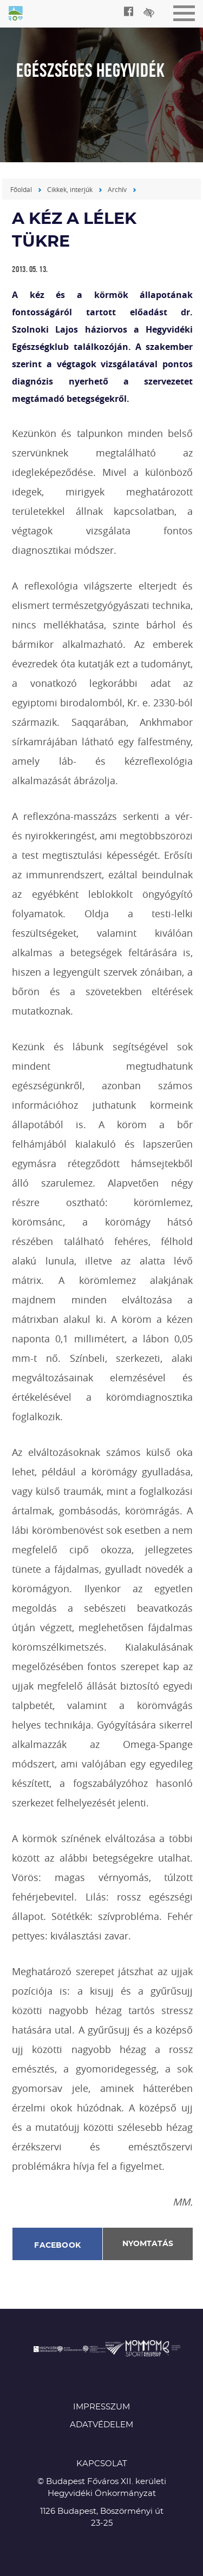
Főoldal (21, 189)
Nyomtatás (147, 2244)
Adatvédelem (101, 2425)
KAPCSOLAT (101, 2464)
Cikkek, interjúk (70, 189)
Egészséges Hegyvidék (16, 14)
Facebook (57, 2245)
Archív (117, 189)
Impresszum (101, 2407)
